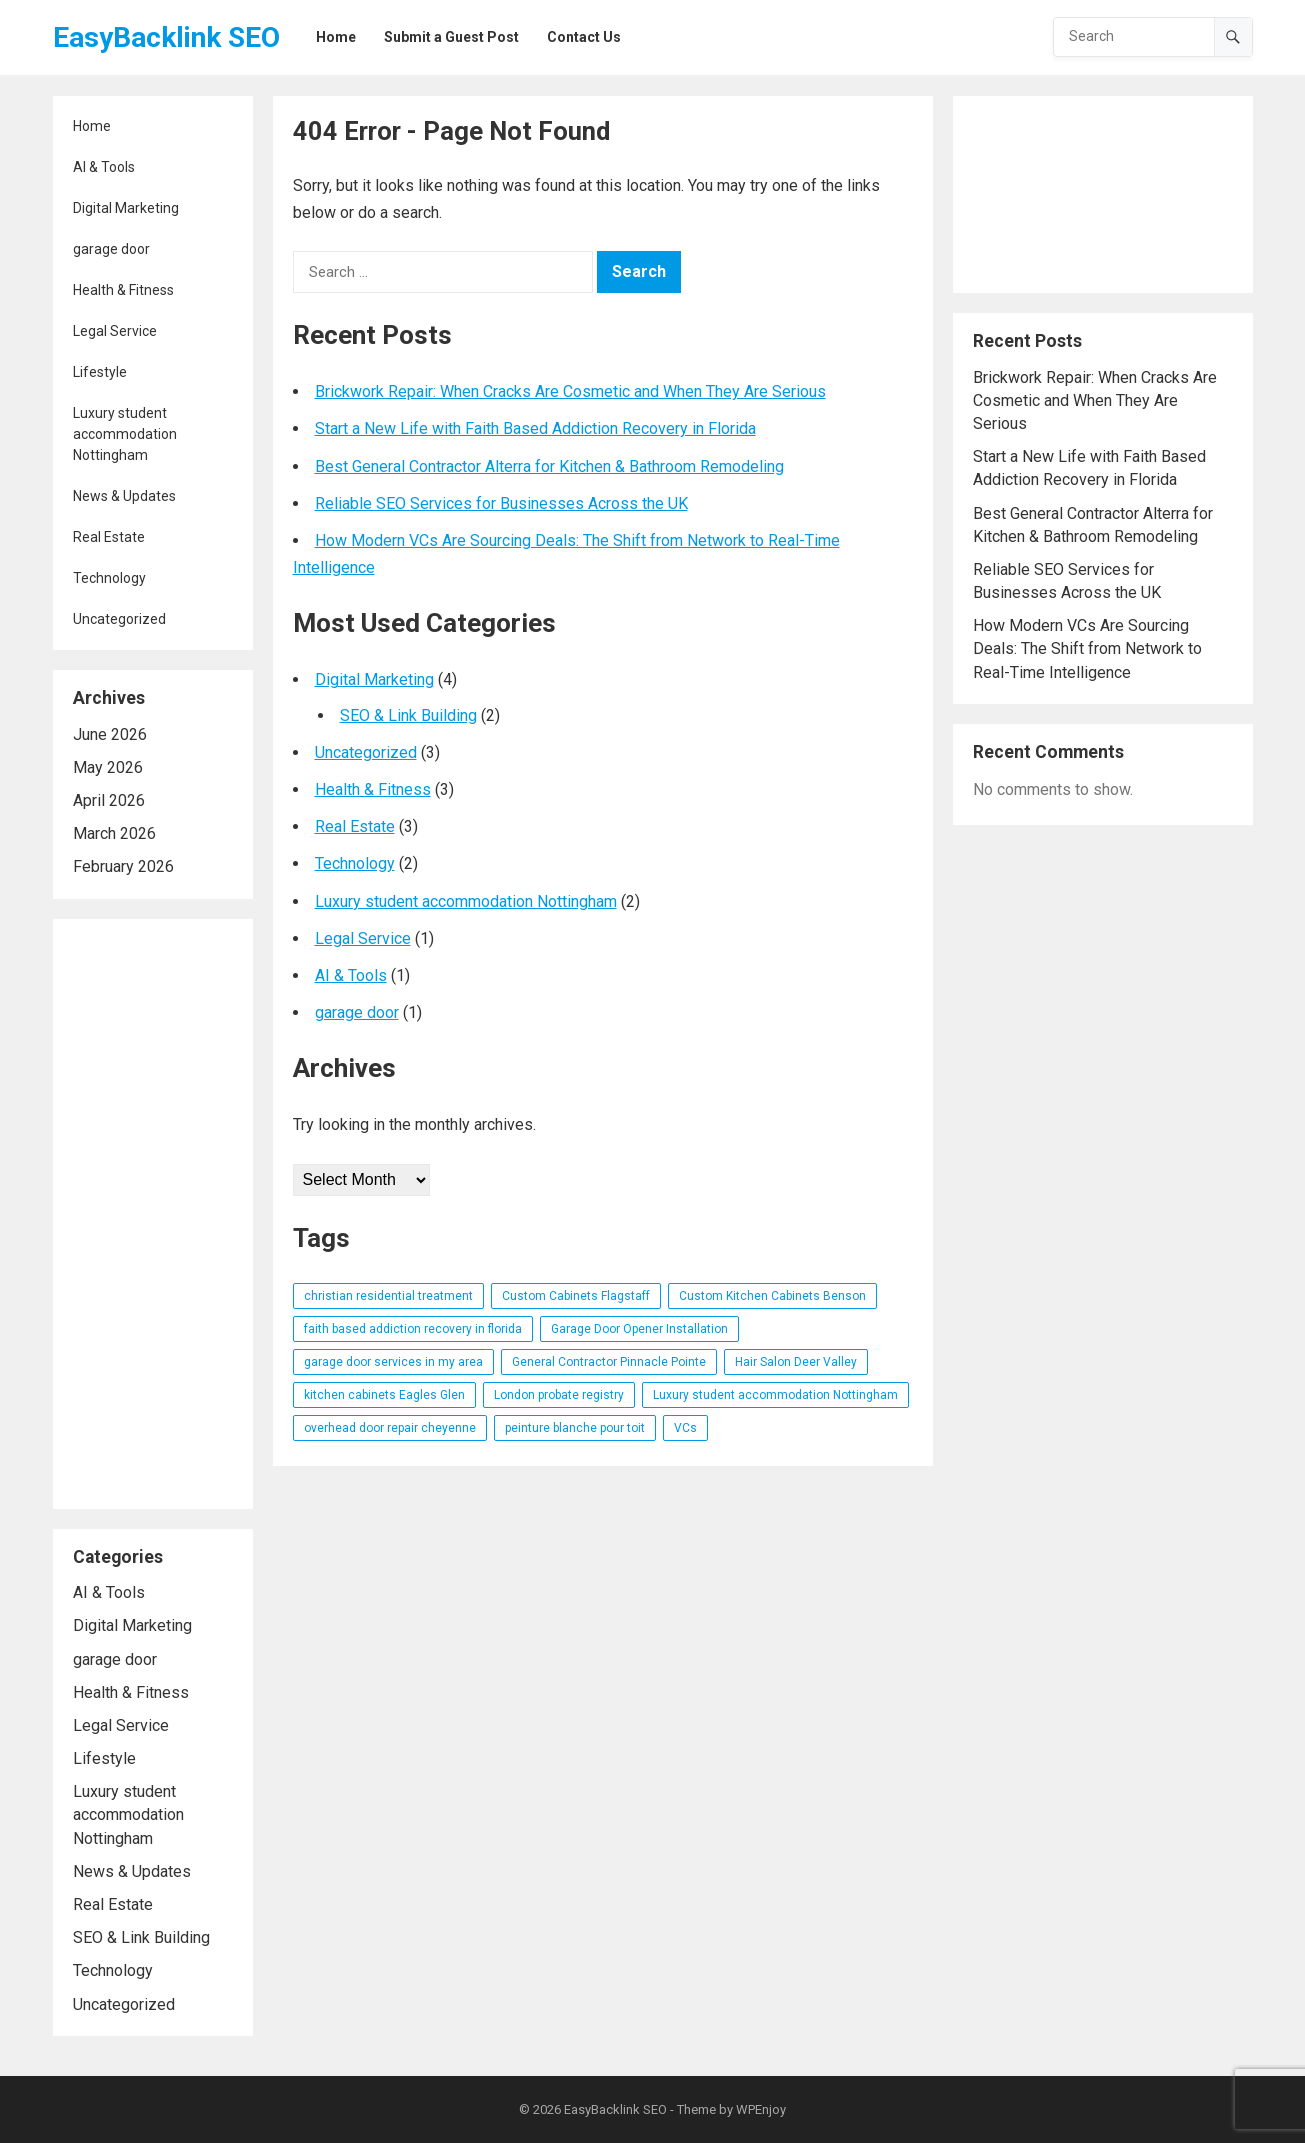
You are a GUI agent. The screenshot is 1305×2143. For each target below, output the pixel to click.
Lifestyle (100, 372)
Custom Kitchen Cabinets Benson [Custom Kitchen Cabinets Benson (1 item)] (772, 1296)
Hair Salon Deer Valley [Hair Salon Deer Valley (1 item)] (796, 1362)
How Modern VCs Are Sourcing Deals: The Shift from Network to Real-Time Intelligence (1087, 648)
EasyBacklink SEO (166, 37)
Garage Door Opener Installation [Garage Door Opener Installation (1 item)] (639, 1329)
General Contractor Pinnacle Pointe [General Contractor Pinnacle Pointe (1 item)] (609, 1362)
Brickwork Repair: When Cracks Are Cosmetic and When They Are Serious (570, 391)
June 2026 (110, 734)
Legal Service (115, 331)
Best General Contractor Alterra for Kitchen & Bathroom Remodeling (549, 466)
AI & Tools (104, 167)
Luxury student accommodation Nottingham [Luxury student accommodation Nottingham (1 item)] (775, 1395)
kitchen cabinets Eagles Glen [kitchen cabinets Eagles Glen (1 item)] (384, 1395)
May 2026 (108, 767)
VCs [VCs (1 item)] (685, 1428)
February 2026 (123, 866)
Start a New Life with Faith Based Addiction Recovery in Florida (535, 428)
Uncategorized (119, 619)
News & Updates (124, 496)
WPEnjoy (761, 2109)
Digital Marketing (126, 208)
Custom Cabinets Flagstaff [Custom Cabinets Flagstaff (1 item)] (576, 1296)
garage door (111, 249)
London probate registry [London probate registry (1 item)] (559, 1395)
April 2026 (109, 800)
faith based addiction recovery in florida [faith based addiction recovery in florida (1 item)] (413, 1329)
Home (92, 126)
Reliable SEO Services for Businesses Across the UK (501, 503)
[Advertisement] (153, 1214)
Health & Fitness (123, 290)
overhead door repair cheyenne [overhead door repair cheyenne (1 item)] (390, 1428)
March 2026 (114, 833)
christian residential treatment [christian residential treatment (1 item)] (388, 1296)
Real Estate (109, 537)
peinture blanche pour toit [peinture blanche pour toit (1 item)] (575, 1428)
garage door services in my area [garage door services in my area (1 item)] (393, 1362)
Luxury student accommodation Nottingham (125, 434)
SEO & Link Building (141, 1937)
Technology (109, 578)
